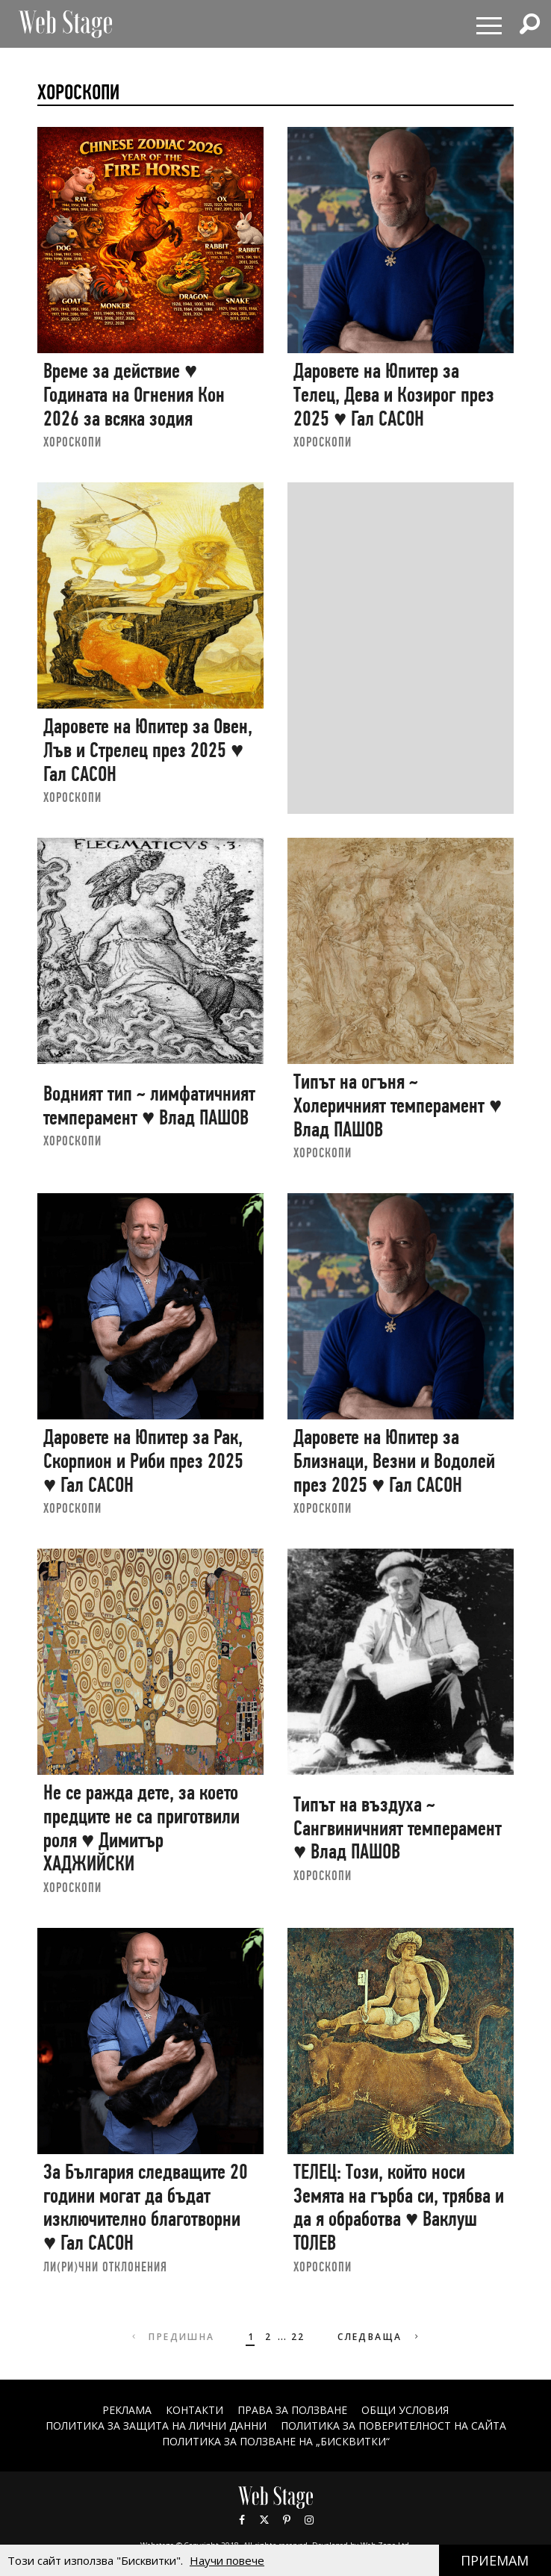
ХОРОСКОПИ (72, 441)
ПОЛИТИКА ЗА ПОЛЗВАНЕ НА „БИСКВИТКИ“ (276, 2441)
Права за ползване (292, 2410)
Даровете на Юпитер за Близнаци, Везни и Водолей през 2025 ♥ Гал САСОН (394, 1460)
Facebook (242, 2520)
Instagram (309, 2520)
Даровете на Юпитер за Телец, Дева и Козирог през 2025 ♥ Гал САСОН (393, 394)
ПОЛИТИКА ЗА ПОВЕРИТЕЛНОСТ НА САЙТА (393, 2425)
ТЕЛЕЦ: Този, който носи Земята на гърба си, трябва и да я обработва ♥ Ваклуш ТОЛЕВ (398, 2207)
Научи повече (227, 2560)
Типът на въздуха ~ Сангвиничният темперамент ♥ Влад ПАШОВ (397, 1828)
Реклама (127, 2410)
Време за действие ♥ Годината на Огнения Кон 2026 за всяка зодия (134, 394)
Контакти (194, 2410)
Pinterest (287, 2520)
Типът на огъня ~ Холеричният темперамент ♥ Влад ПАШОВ (397, 1105)
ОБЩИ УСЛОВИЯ (405, 2410)
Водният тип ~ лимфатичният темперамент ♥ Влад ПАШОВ (149, 1105)
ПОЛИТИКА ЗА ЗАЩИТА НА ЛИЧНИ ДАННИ (156, 2425)
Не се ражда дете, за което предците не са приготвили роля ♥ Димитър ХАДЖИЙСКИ (141, 1828)
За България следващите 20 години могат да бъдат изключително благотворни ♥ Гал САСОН (145, 2207)
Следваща (379, 2336)
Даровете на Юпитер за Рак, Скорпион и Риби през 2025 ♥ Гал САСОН (143, 1460)
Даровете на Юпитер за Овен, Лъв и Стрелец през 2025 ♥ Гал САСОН (147, 749)
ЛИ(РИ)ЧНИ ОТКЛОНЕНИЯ (105, 2266)
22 (298, 2336)
